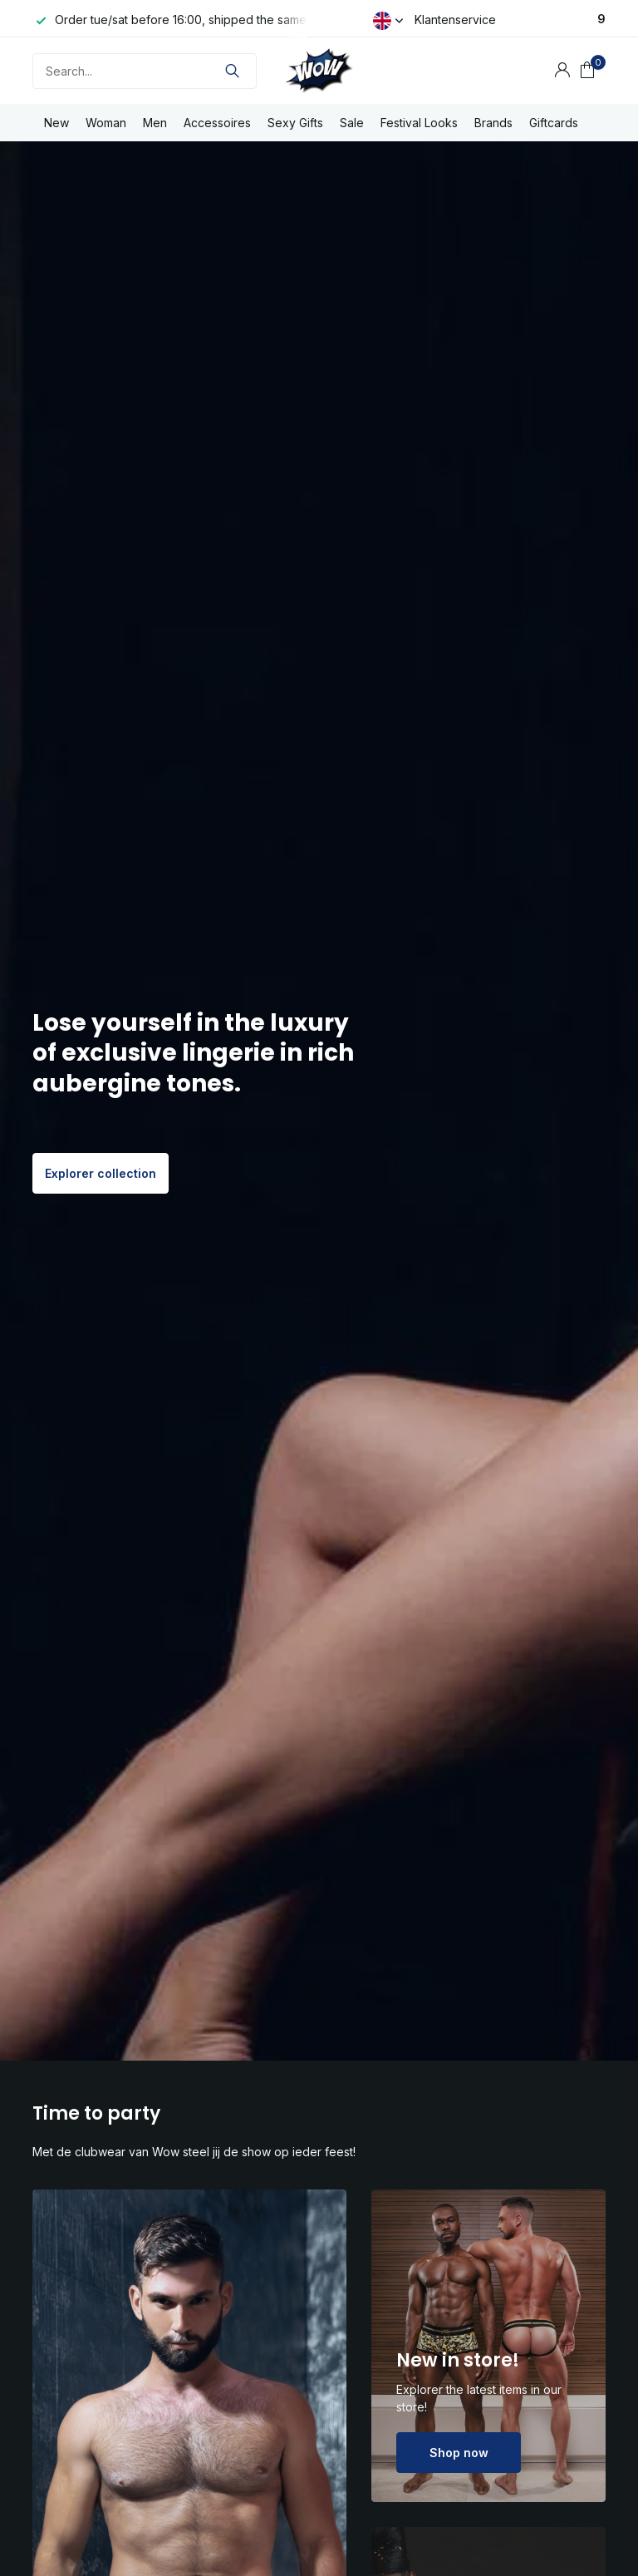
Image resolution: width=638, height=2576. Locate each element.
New (56, 123)
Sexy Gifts (295, 123)
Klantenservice (455, 19)
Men (155, 123)
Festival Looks (419, 123)
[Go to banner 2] (488, 2346)
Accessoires (217, 123)
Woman (106, 123)
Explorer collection (100, 1173)
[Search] (144, 71)
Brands (493, 123)
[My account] (562, 71)
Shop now (458, 2452)
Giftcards (553, 123)
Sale (352, 123)
